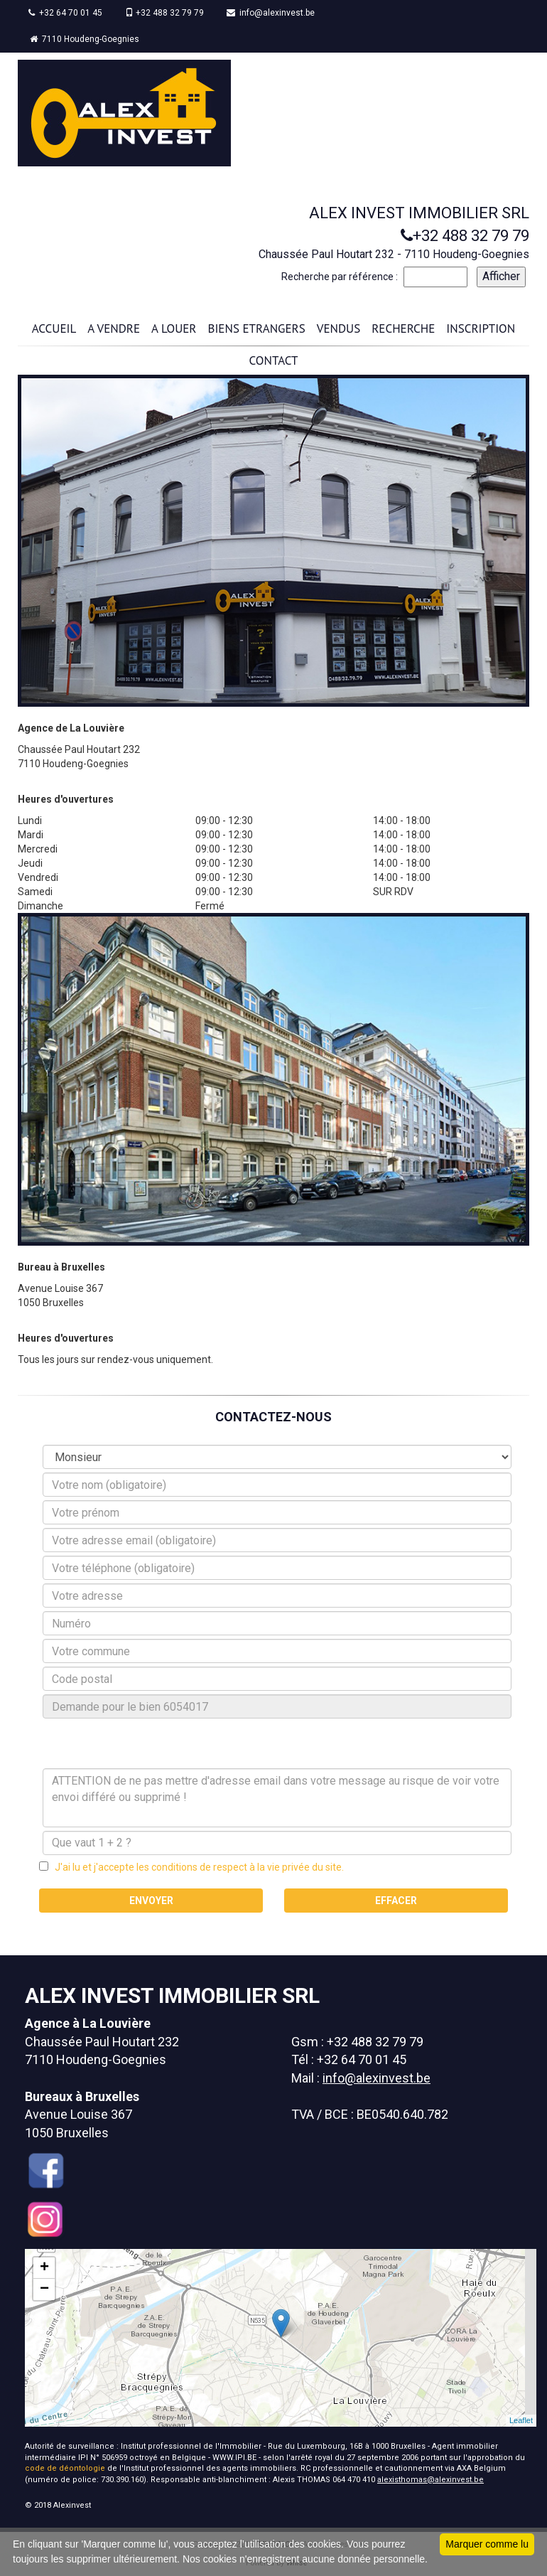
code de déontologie (65, 2468)
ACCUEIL (54, 328)
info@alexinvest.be (271, 13)
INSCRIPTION (480, 328)
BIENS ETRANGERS (256, 328)
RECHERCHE (403, 328)
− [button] (44, 2289)
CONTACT (273, 360)
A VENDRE (113, 328)
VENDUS (338, 328)
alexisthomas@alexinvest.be (430, 2479)
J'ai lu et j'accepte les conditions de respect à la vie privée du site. (196, 1867)
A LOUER (173, 328)
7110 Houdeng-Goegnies (84, 39)
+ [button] (44, 2268)
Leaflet (521, 2420)
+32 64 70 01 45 (65, 13)
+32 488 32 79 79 (164, 13)
